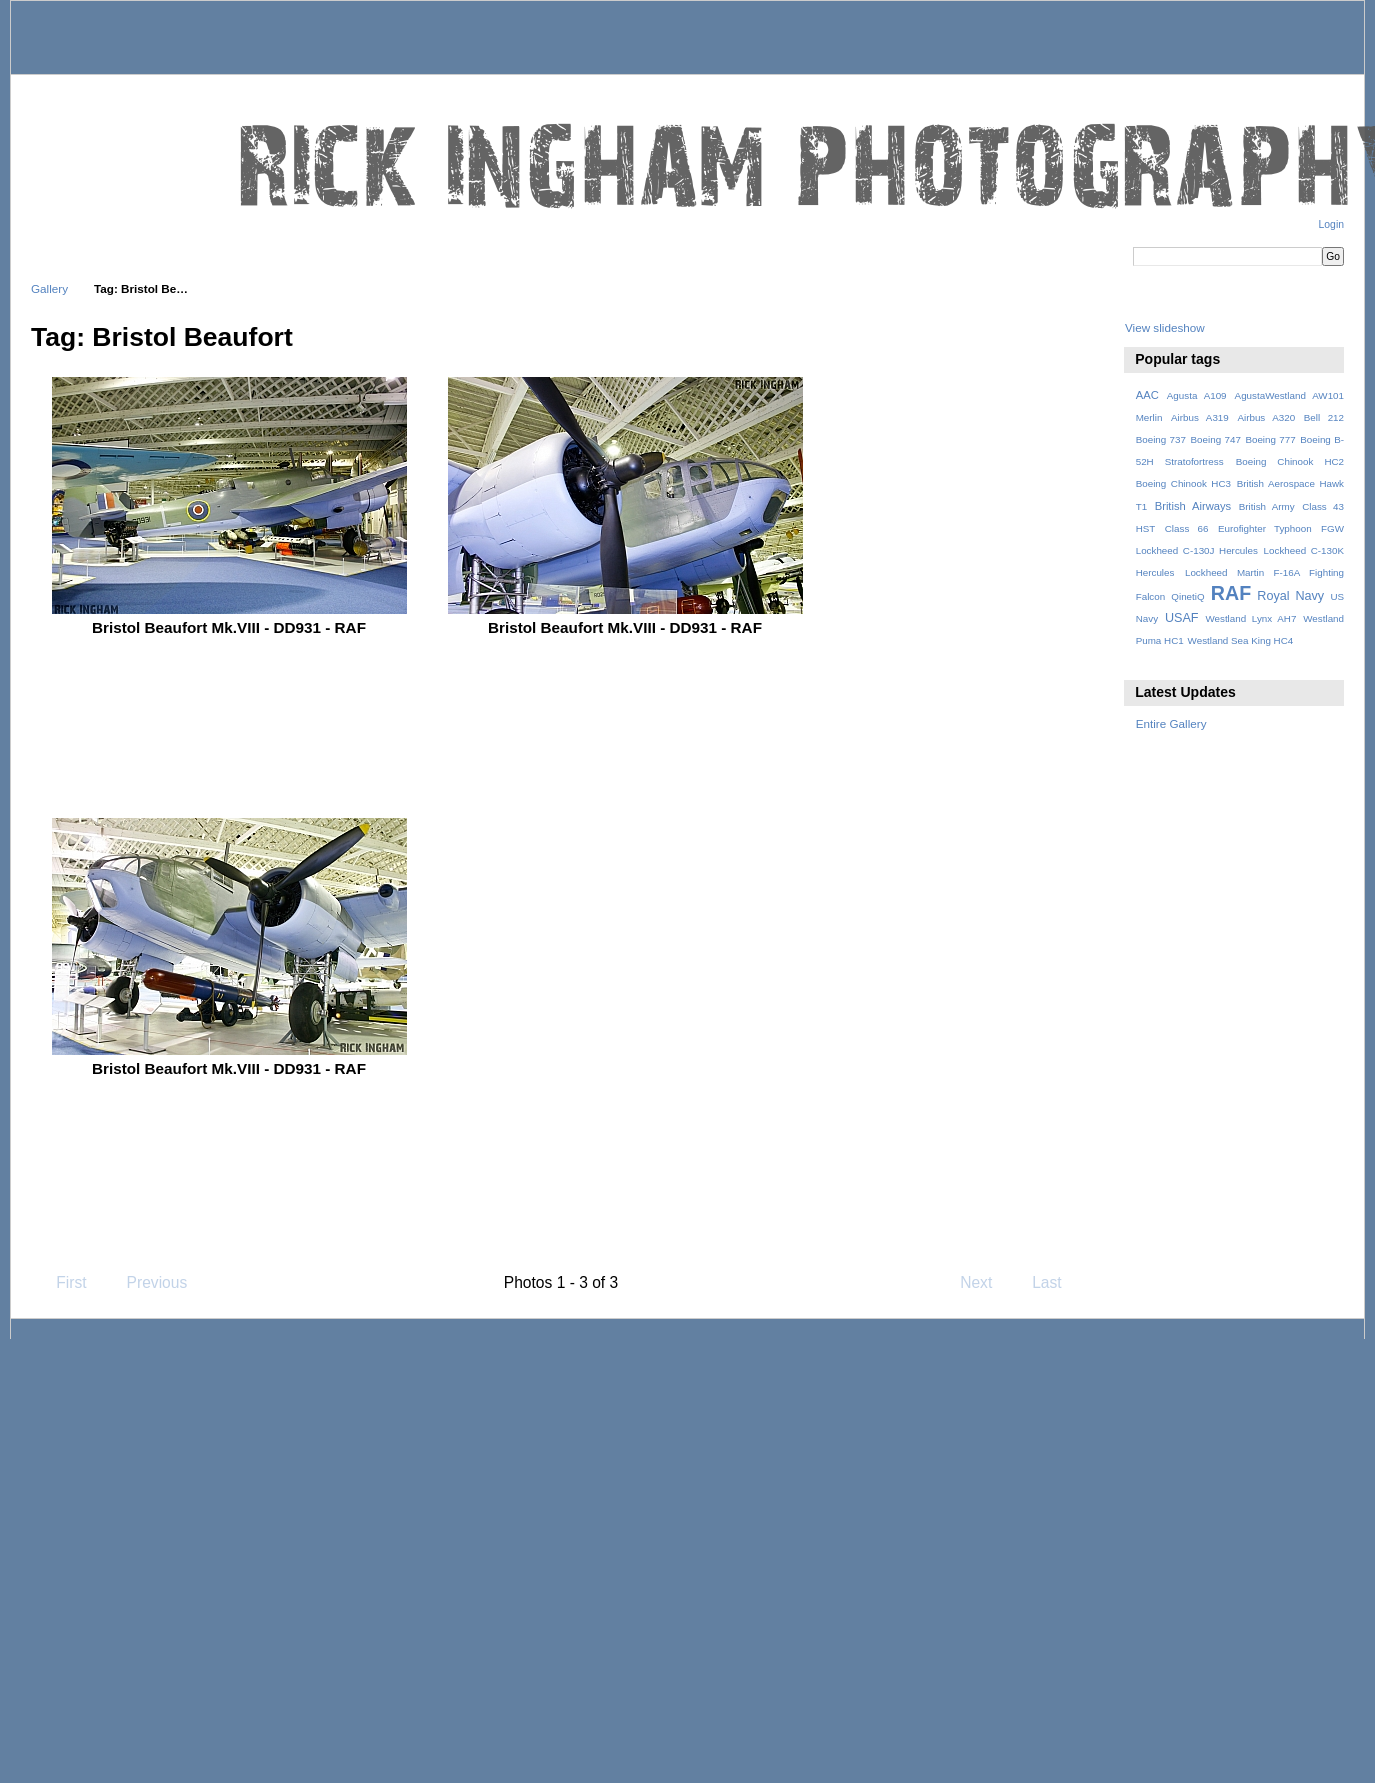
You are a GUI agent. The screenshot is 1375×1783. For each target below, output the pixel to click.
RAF (1231, 593)
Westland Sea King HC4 (1241, 640)
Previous (147, 1282)
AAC (1147, 395)
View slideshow (1165, 327)
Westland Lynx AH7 (1250, 618)
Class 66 (1187, 528)
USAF (1182, 618)
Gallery (49, 288)
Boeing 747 (1216, 439)
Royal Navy (1290, 596)
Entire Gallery (1171, 723)
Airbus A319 (1200, 417)
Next (985, 1282)
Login (1331, 224)
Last (1056, 1282)
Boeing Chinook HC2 (1290, 461)
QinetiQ (1187, 596)
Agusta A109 (1197, 395)
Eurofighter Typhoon (1265, 528)
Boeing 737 (1161, 439)
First (61, 1282)
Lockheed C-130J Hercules (1197, 550)
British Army (1267, 506)
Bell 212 (1324, 417)
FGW (1332, 528)
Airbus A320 (1266, 417)
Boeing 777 (1270, 439)
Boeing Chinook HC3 (1183, 483)
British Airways (1193, 506)
